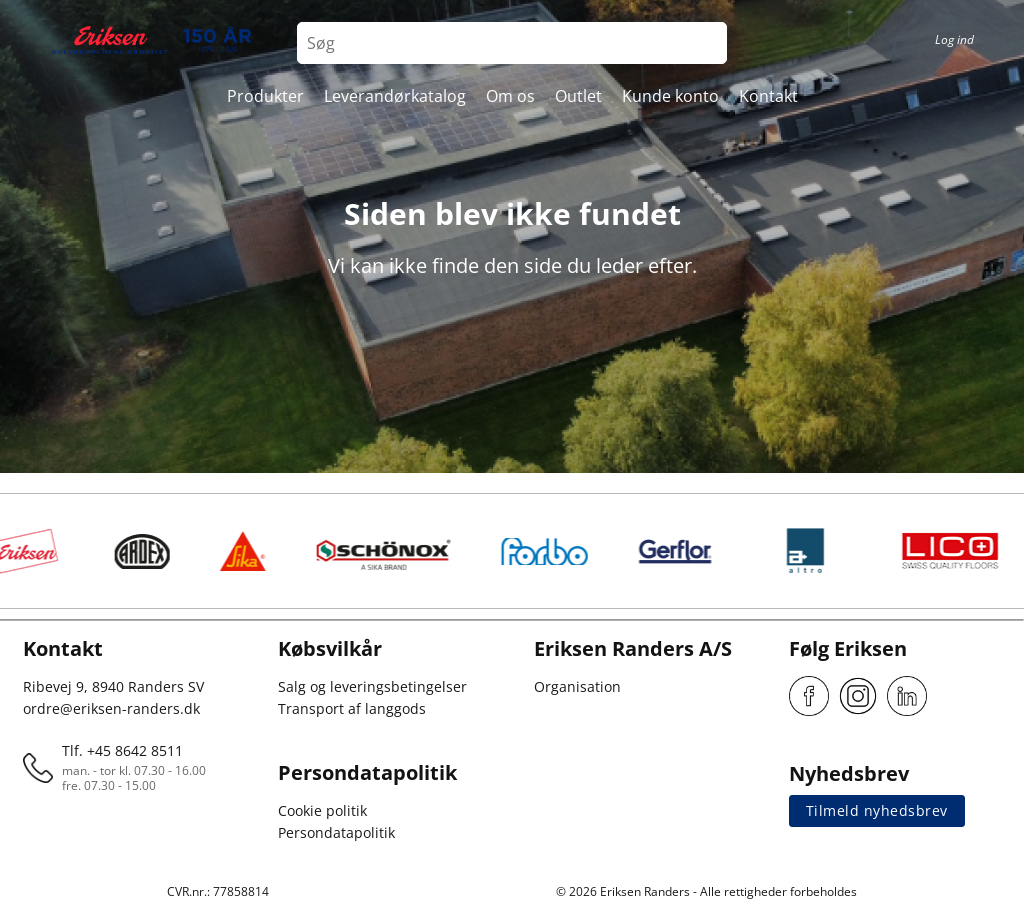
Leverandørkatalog (395, 96)
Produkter (265, 96)
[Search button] (706, 43)
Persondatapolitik (336, 832)
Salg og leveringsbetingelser (372, 686)
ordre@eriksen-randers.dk (111, 708)
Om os (510, 96)
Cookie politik (322, 810)
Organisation (577, 686)
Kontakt (768, 96)
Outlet (578, 96)
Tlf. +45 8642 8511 (122, 750)
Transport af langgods (352, 708)
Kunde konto (670, 96)
